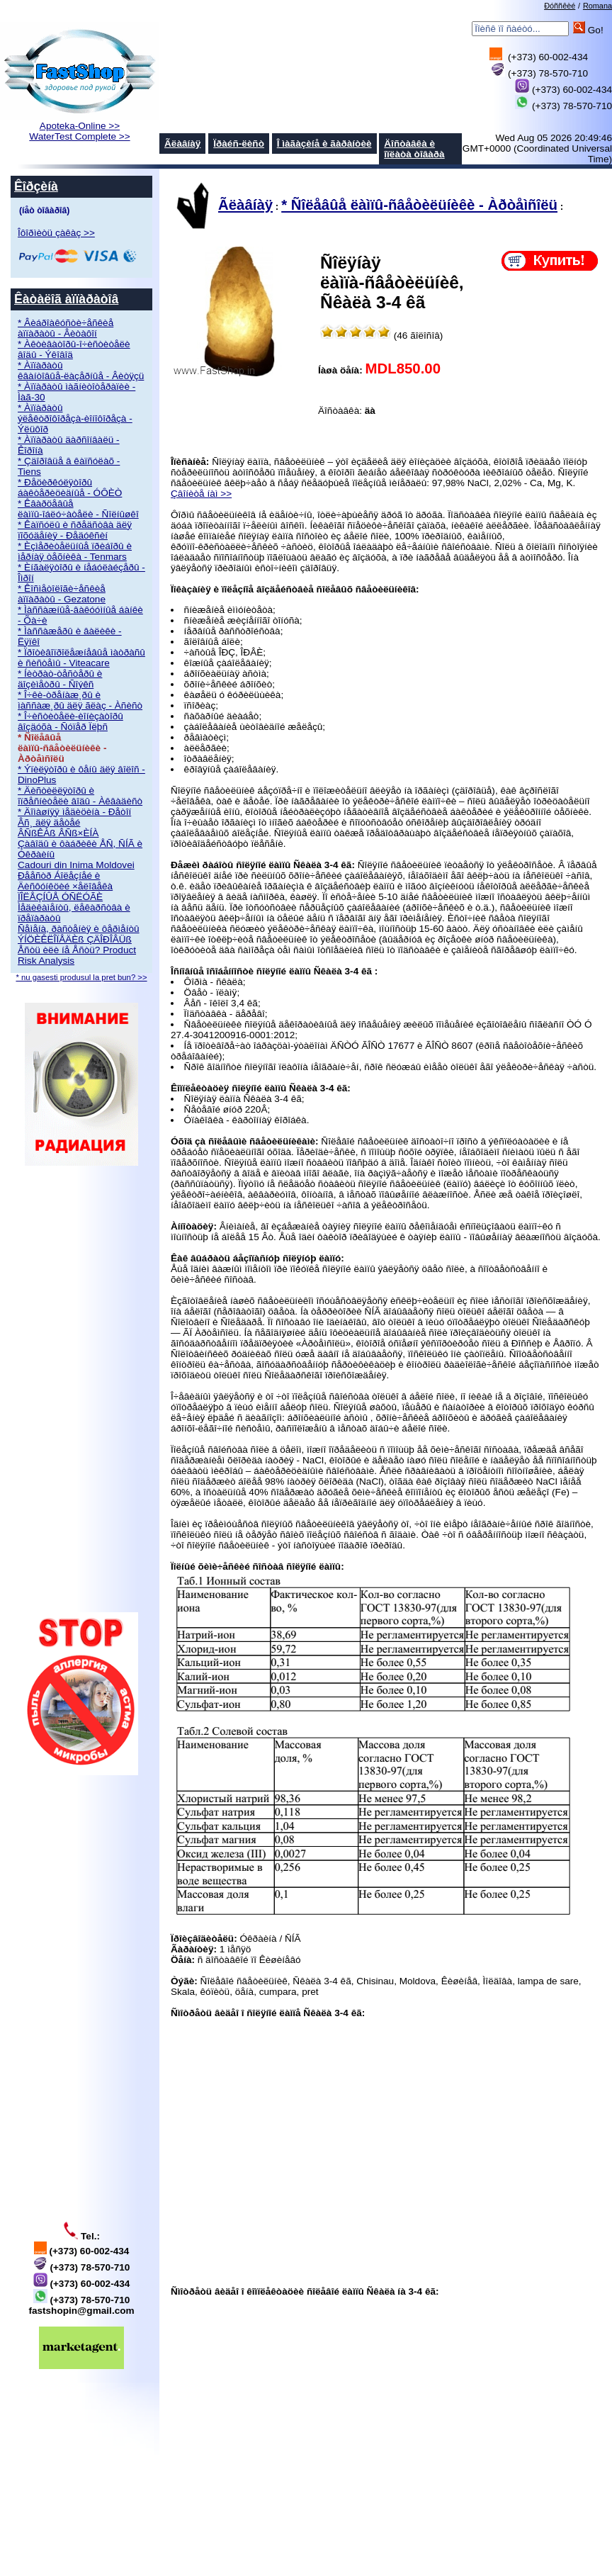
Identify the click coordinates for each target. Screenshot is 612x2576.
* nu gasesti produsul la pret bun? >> (81, 977)
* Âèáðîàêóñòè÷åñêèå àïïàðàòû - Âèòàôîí (65, 328)
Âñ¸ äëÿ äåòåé (49, 822)
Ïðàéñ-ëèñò (238, 143)
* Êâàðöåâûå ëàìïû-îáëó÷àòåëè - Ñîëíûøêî (78, 508)
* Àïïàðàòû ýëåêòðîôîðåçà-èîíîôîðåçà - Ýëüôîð (75, 418)
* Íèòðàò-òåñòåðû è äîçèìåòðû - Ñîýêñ (60, 679)
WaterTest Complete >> (79, 136)
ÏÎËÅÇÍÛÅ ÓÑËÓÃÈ (60, 897)
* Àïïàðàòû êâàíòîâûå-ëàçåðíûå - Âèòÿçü (81, 370)
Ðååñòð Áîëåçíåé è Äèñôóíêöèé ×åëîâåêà (65, 881)
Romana (597, 5)
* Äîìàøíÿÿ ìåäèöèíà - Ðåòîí (74, 811)
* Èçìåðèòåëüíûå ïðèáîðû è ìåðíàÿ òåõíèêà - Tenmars (75, 551)
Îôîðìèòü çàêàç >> (56, 232)
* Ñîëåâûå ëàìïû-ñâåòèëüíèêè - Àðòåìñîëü (419, 205)
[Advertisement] (81, 1389)
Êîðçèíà (36, 186)
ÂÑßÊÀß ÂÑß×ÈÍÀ (58, 833)
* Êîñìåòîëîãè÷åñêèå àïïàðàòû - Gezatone (62, 593)
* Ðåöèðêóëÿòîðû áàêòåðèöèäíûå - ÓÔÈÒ (70, 487)
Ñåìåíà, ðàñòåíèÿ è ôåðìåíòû (79, 928)
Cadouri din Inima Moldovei (76, 865)
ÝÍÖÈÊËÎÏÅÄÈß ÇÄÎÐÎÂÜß (75, 939)
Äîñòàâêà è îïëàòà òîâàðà (414, 148)
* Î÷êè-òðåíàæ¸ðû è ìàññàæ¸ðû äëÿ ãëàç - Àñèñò (80, 700)
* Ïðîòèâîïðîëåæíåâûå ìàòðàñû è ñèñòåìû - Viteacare (81, 657)
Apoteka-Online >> (80, 125)
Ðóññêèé (559, 5)
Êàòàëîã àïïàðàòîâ (66, 299)
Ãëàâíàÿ (182, 143)
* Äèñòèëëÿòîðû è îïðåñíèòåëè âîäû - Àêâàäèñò (80, 795)
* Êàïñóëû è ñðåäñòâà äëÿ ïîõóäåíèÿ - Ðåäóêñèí (75, 530)
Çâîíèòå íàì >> (201, 493)
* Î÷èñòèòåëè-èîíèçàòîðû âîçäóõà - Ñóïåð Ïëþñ (70, 721)
